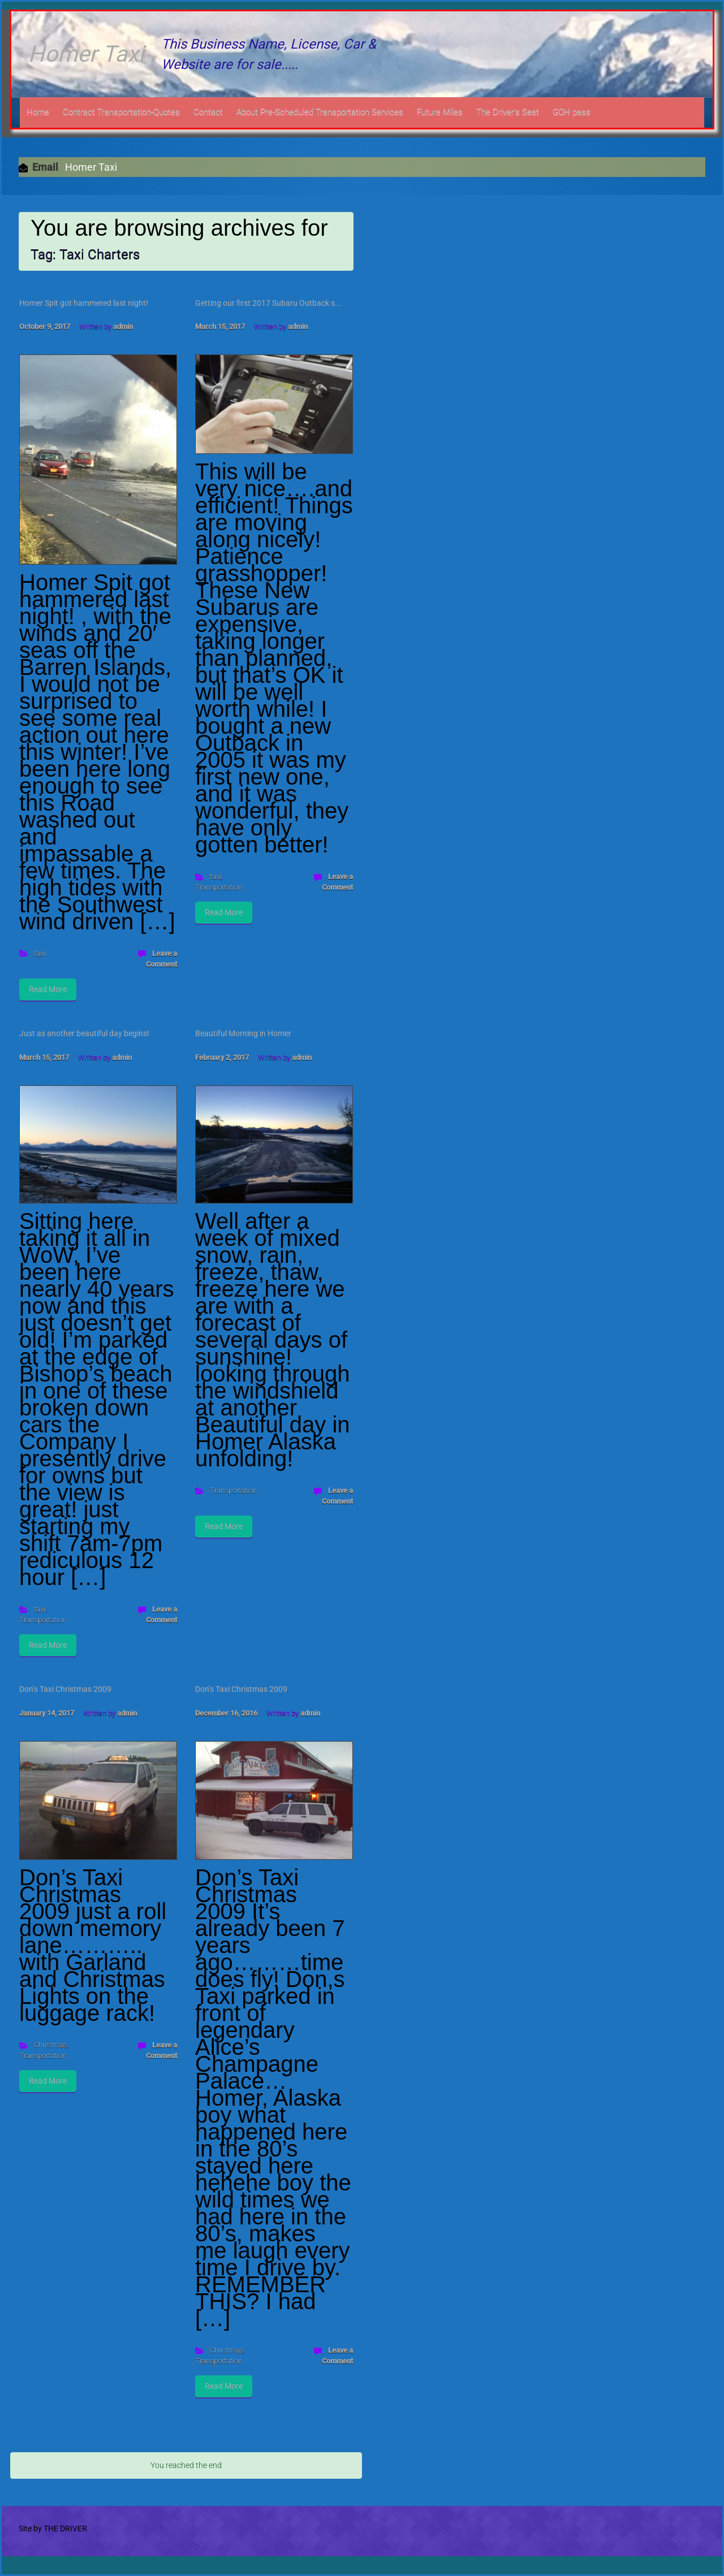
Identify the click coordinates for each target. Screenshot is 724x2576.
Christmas (50, 2045)
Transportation (218, 887)
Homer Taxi (86, 54)
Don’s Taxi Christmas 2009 (65, 1689)
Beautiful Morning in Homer (243, 1033)
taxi (39, 953)
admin (123, 326)
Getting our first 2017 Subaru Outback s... (268, 303)
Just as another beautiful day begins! (84, 1033)
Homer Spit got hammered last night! (83, 303)
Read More (48, 989)
